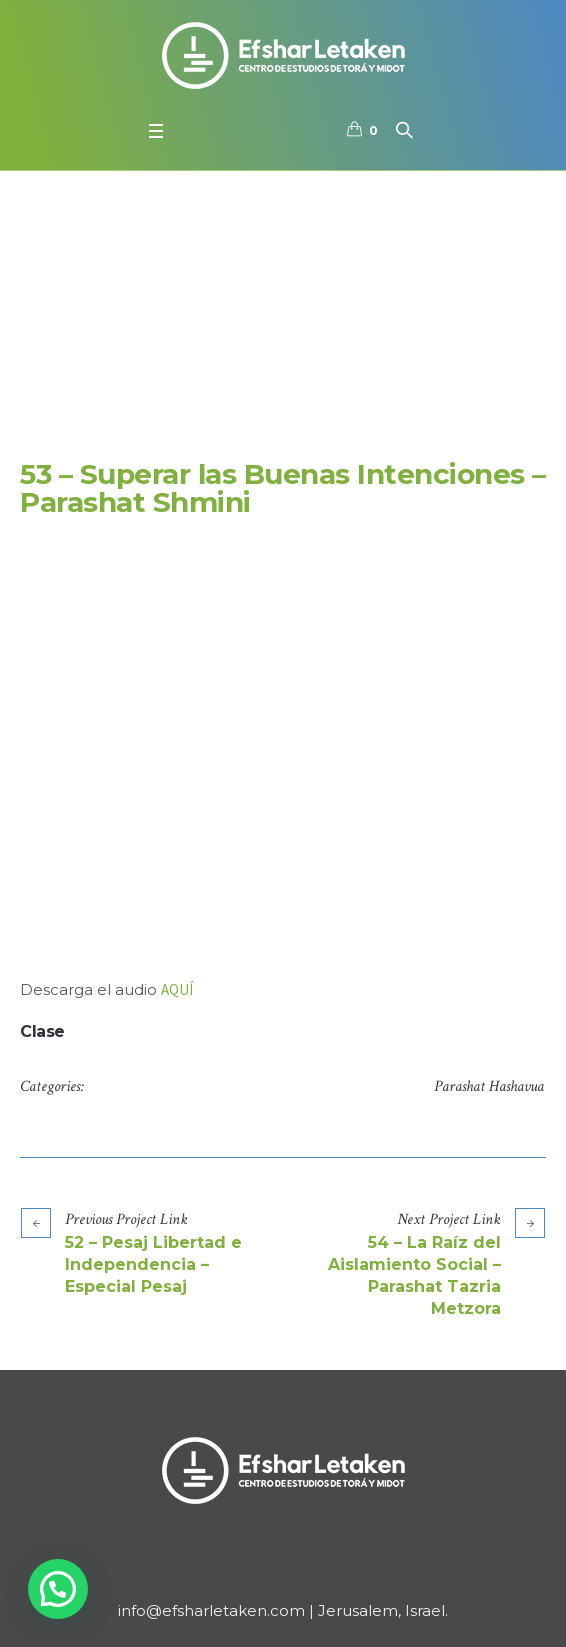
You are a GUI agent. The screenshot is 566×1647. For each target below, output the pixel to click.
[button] (58, 1589)
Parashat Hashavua (489, 1086)
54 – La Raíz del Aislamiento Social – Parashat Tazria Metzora (414, 1275)
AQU (175, 989)
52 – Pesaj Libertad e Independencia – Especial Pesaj (153, 1264)
